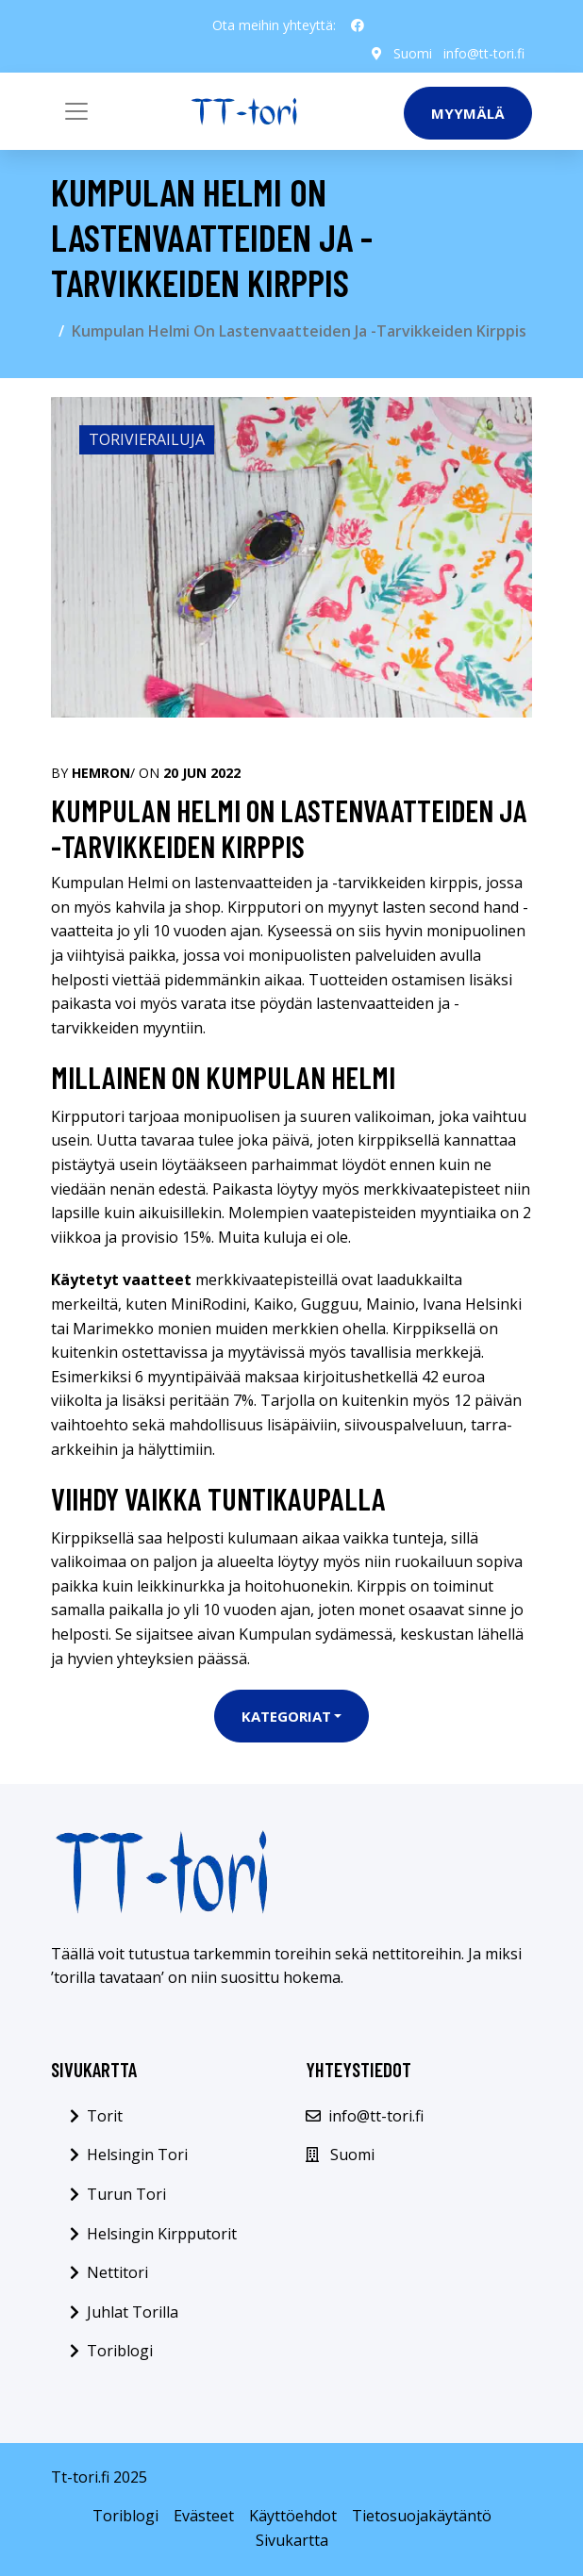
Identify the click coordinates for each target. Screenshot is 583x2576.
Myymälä (468, 113)
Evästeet (204, 2515)
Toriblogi (120, 2350)
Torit (105, 2115)
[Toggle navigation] (76, 111)
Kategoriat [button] (286, 1716)
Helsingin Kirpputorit (162, 2233)
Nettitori (117, 2272)
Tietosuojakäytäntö (421, 2515)
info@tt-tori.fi (484, 53)
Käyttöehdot (293, 2515)
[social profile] (357, 25)
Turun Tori (126, 2194)
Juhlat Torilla (132, 2312)
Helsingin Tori (137, 2154)
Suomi (412, 53)
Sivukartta (292, 2540)
